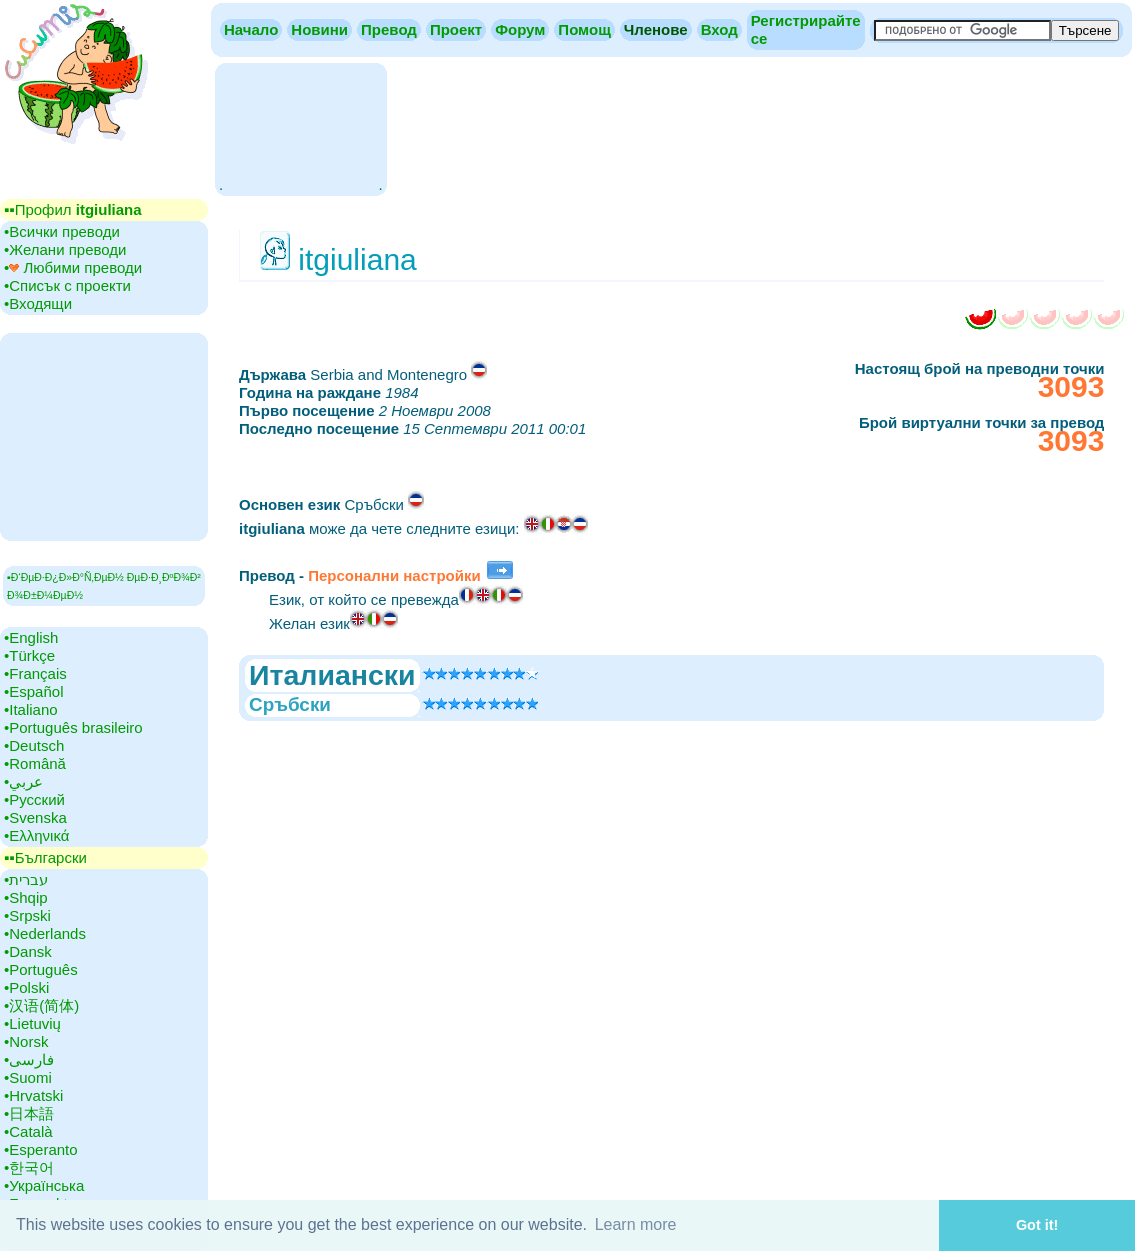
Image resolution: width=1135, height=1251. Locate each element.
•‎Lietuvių (32, 1023)
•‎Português (41, 969)
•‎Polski (26, 987)
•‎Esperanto (41, 1149)
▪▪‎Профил (73, 209)
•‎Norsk (26, 1041)
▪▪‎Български (45, 857)
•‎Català (28, 1131)
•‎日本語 (29, 1113)
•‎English (31, 637)
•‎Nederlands (45, 933)
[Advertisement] (300, 127)
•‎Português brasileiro (73, 727)
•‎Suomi (28, 1077)
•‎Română (35, 763)
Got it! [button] (1037, 1225)
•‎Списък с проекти (67, 285)
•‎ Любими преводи (73, 267)
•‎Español (33, 691)
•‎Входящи (38, 303)
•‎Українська (44, 1185)
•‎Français (35, 673)
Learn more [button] (636, 1224)
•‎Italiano (31, 709)
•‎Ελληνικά (36, 835)
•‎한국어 (29, 1167)
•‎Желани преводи (65, 249)
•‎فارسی (29, 1059)
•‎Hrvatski (33, 1095)
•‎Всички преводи (62, 231)
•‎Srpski (27, 915)
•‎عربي (23, 781)
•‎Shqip (26, 897)
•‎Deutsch (34, 745)
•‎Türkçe (29, 655)
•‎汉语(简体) (41, 1005)
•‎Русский (34, 799)
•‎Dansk (28, 951)
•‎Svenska (35, 817)
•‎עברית (26, 879)
